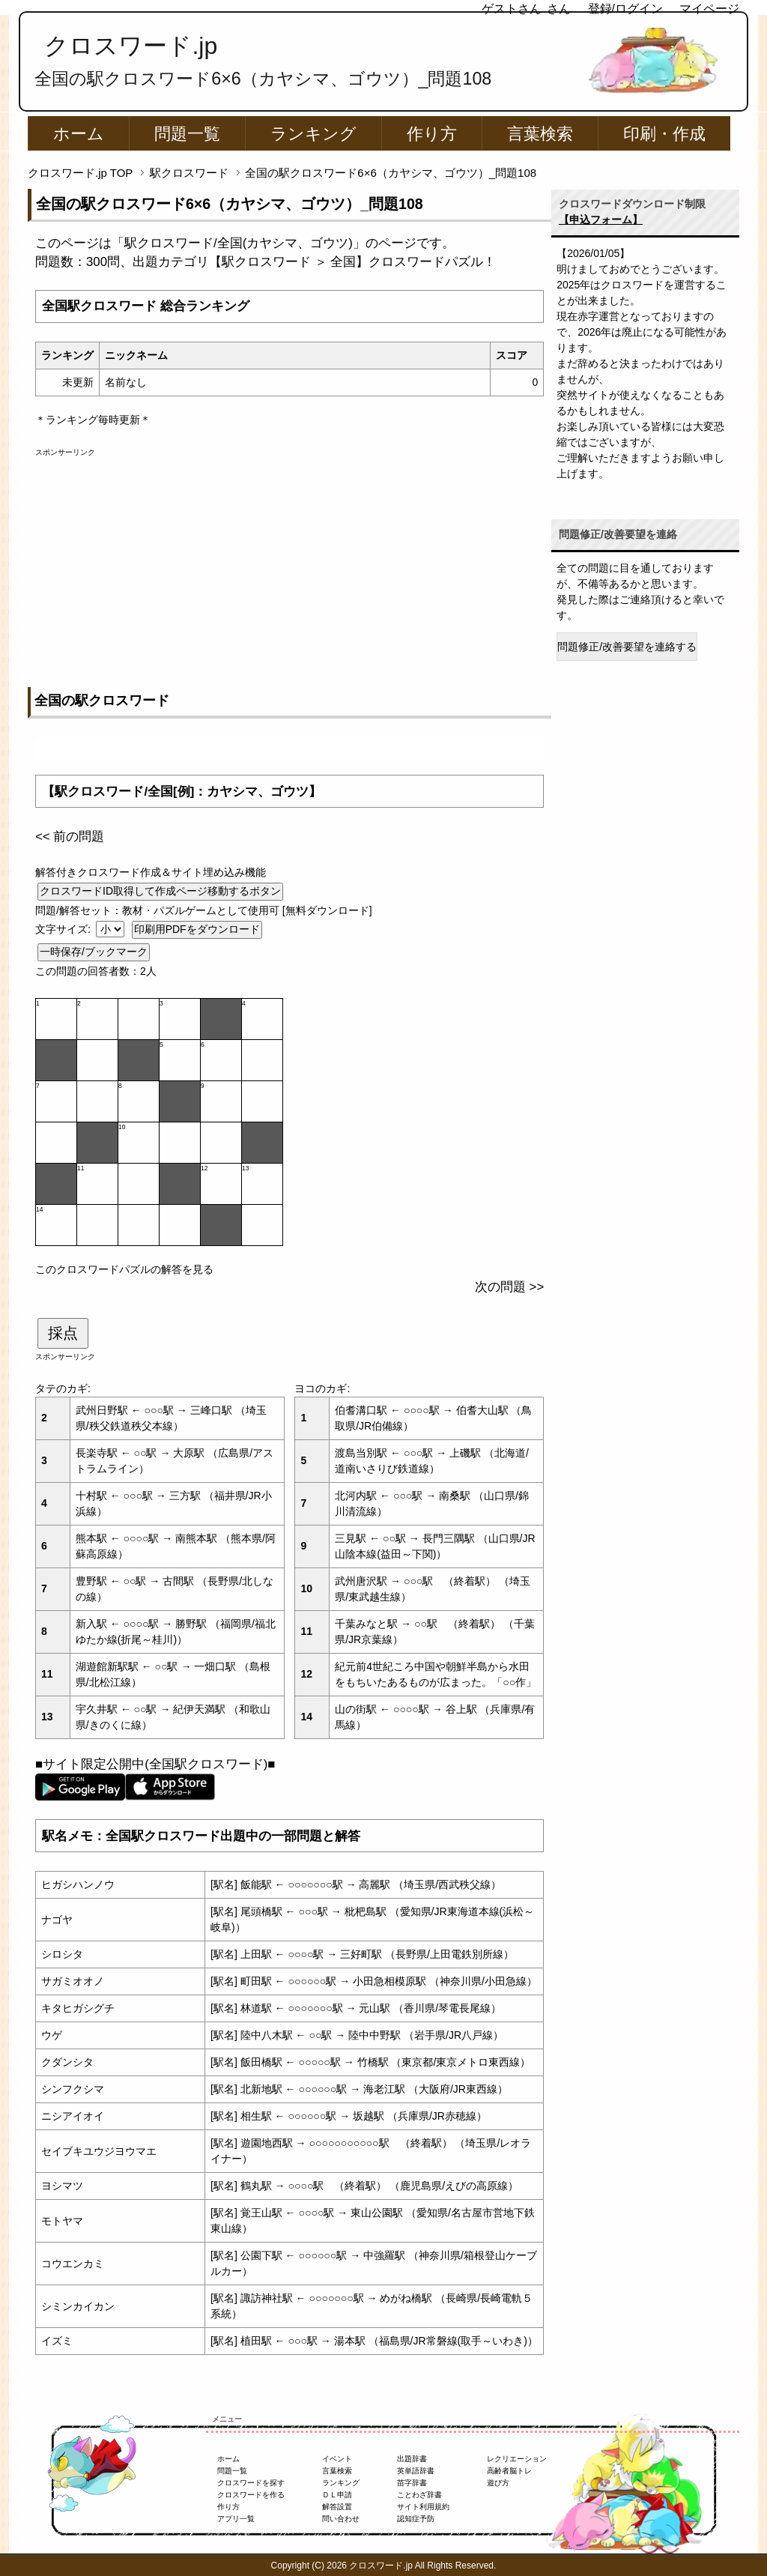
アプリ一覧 (236, 2519)
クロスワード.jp (130, 45)
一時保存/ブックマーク (94, 952)
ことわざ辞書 (419, 2495)
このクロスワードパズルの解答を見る (124, 1269)
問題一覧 (187, 133)
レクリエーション (517, 2459)
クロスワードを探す (251, 2483)
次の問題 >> (509, 1287)
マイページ (709, 8)
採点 (63, 1333)
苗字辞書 (412, 2483)
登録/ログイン (625, 8)
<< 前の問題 (69, 836)
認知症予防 (415, 2519)
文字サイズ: (64, 929)
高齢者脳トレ (509, 2471)
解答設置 (337, 2507)
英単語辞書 (415, 2471)
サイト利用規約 (423, 2507)
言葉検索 (540, 133)
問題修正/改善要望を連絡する (627, 647)
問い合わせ (341, 2519)
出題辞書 (412, 2459)
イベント (337, 2459)
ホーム (78, 133)
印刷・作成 (664, 133)
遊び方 (498, 2483)
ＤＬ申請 (337, 2495)
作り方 (432, 133)
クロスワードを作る (251, 2495)
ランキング (313, 133)
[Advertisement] (289, 563)
